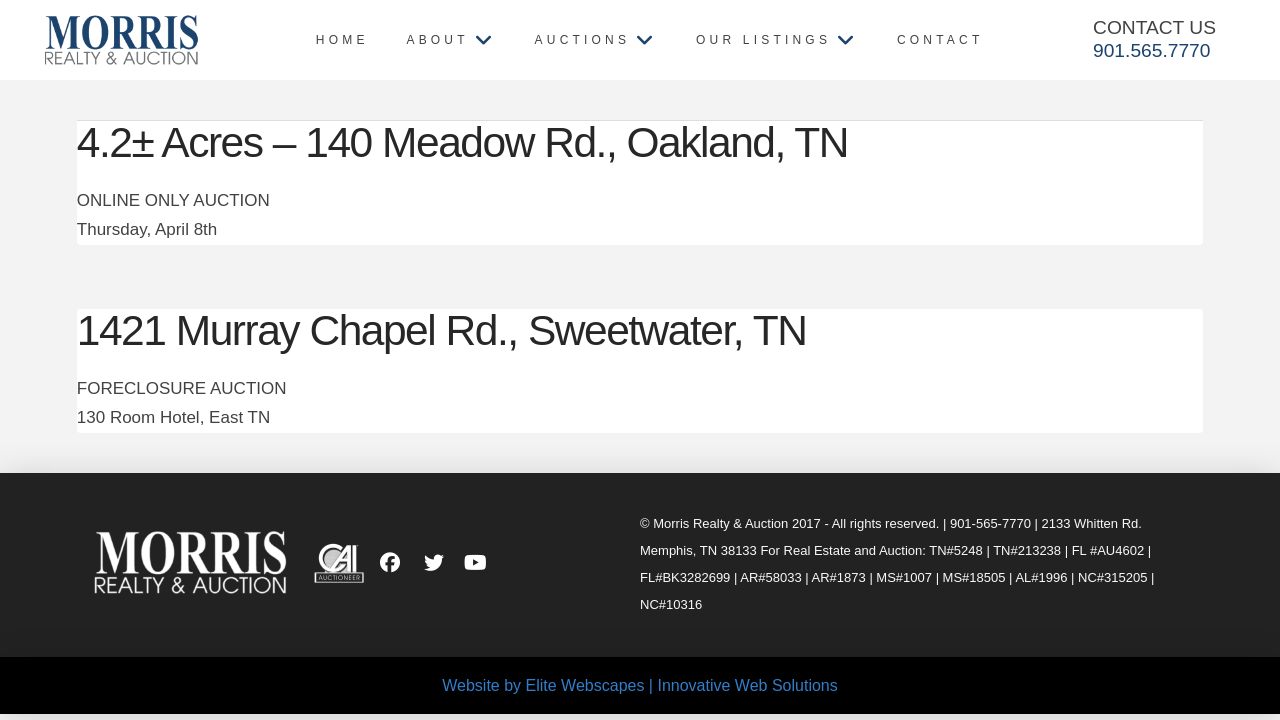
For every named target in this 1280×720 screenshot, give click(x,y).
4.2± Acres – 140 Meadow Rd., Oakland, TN (462, 142)
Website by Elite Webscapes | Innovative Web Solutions (639, 685)
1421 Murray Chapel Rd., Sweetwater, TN (442, 330)
